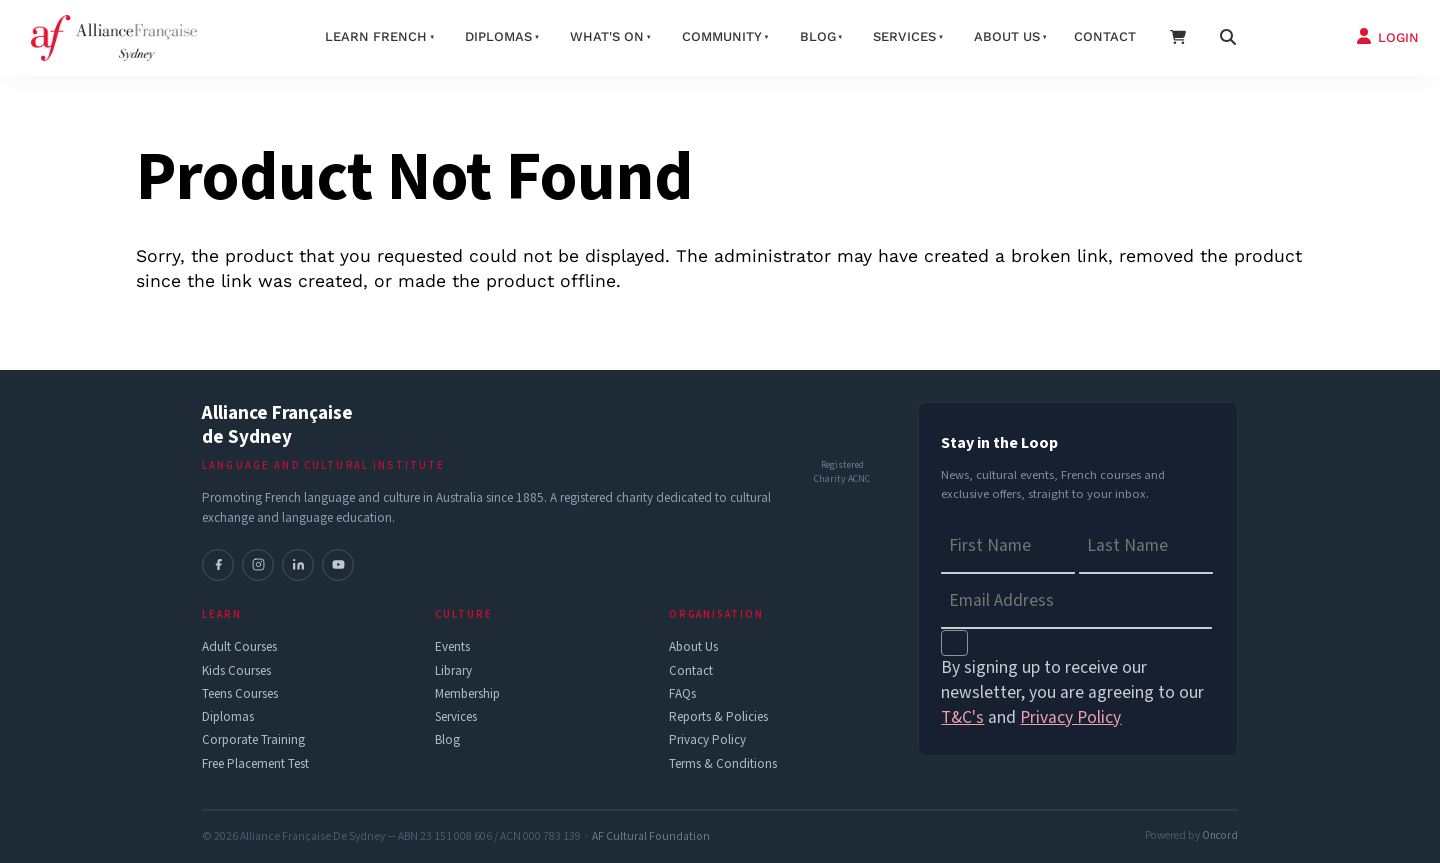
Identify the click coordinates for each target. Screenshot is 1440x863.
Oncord (1220, 835)
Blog (818, 36)
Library (453, 671)
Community (722, 36)
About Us (693, 647)
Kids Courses (236, 671)
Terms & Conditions (723, 764)
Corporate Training (253, 740)
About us (1007, 36)
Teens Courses (240, 694)
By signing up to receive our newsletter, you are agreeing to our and (1072, 692)
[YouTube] (338, 565)
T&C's (962, 717)
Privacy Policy (707, 740)
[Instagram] (258, 565)
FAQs (682, 694)
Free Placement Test (255, 764)
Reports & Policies (718, 717)
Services (904, 36)
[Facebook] (218, 565)
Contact (1105, 36)
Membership (467, 694)
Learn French (376, 36)
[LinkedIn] (298, 565)
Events (452, 647)
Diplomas (498, 36)
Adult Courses (239, 647)
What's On (607, 36)
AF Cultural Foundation (651, 836)
